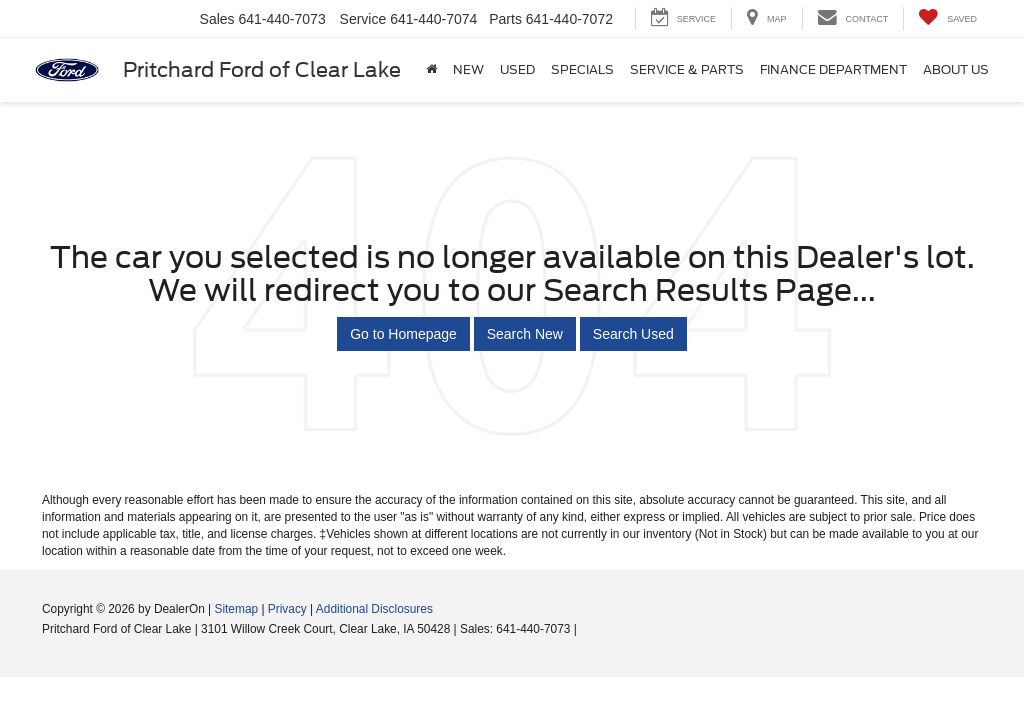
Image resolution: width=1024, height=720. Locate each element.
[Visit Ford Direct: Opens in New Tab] (585, 629)
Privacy (287, 609)
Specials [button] (582, 69)
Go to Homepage (403, 334)
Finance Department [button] (833, 69)
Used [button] (517, 69)
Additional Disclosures (374, 609)
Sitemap (236, 609)
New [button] (468, 69)
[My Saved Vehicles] (947, 18)
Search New (525, 334)
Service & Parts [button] (687, 69)
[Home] (431, 70)
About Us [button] (956, 69)
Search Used (633, 334)
